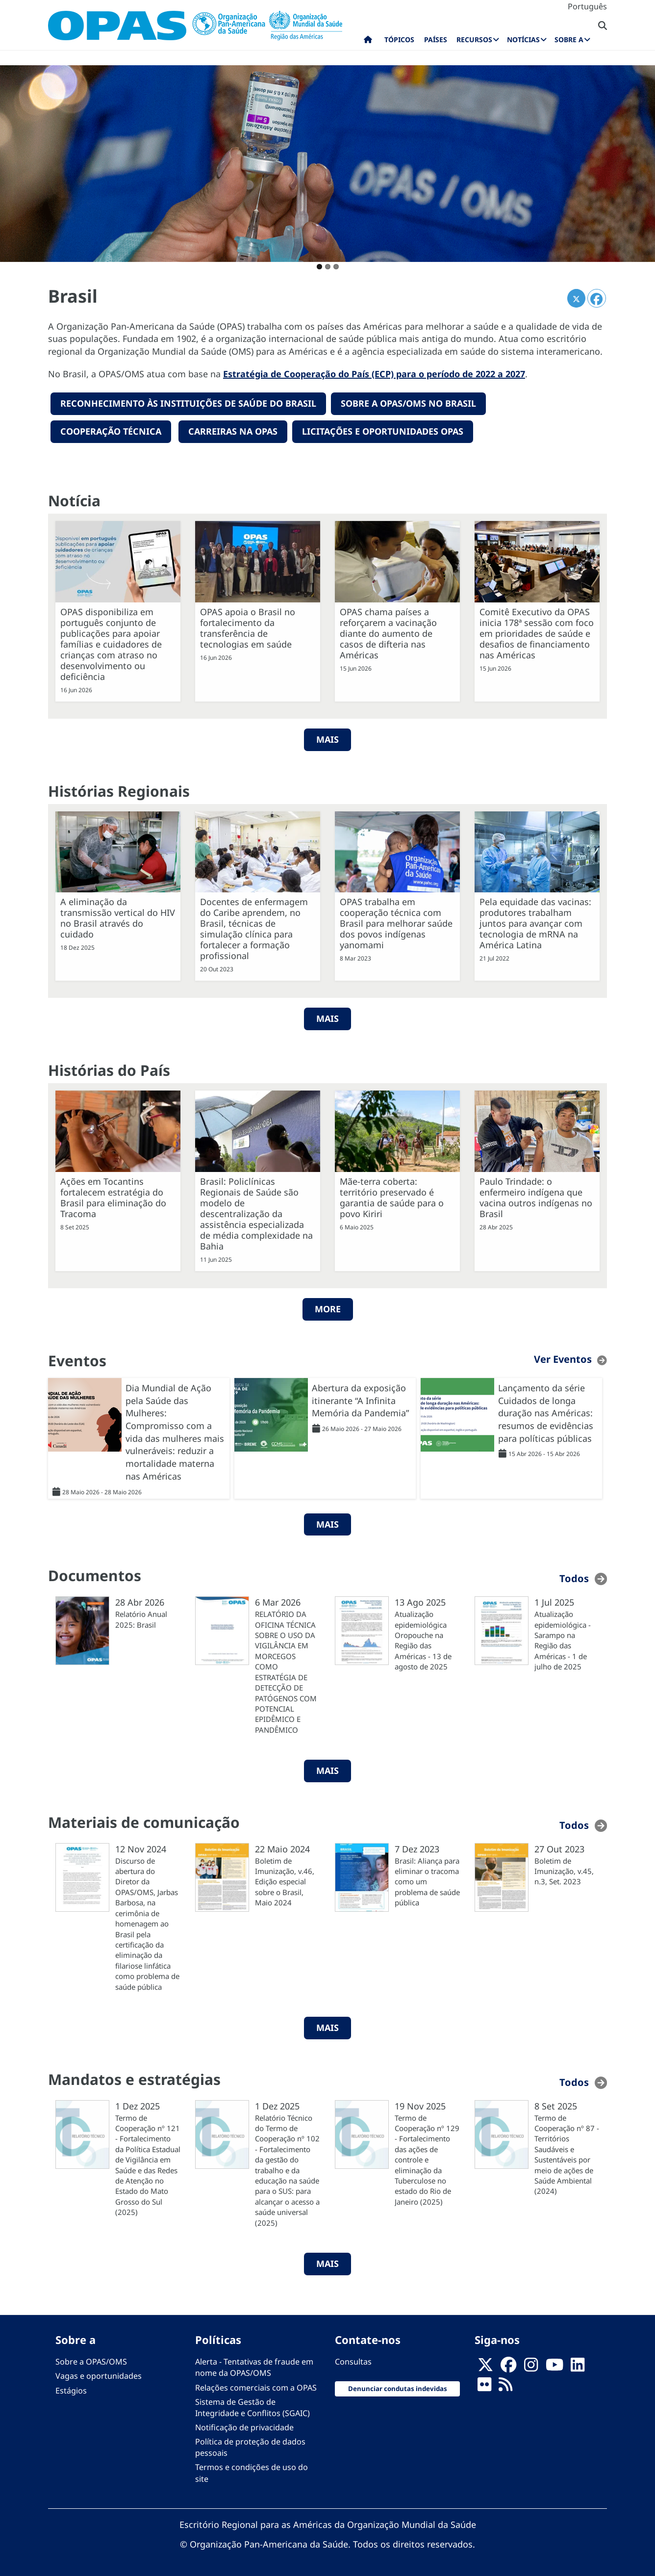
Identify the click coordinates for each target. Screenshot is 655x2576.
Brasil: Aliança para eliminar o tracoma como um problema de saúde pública (427, 1881)
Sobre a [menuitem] (568, 39)
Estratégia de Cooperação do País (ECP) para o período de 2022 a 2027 (374, 374)
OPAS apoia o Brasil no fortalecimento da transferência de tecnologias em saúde (247, 627)
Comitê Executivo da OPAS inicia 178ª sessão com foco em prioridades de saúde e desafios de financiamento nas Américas (536, 632)
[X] (485, 2366)
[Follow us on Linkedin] (577, 2366)
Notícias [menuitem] (523, 39)
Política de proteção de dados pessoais (250, 2447)
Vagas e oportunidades (98, 2375)
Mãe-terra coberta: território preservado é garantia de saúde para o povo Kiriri (392, 1196)
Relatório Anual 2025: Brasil (141, 1619)
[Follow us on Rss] (505, 2386)
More (328, 1308)
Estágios (71, 2389)
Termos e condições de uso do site (251, 2472)
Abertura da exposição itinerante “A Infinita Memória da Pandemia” (360, 1399)
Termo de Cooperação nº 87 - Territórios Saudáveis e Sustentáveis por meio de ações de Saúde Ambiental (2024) (566, 2153)
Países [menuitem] (435, 39)
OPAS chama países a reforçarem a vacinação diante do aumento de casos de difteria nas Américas (388, 632)
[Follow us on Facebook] (508, 2366)
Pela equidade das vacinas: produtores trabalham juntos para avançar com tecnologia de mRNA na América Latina (535, 923)
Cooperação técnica (110, 431)
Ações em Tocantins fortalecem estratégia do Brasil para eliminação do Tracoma (113, 1196)
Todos (574, 1578)
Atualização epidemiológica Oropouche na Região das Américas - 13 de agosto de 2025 (423, 1640)
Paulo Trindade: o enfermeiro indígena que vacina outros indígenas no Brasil (535, 1196)
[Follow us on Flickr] (484, 2386)
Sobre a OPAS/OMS (91, 2361)
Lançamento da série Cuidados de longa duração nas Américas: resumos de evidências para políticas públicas (545, 1412)
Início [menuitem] (368, 42)
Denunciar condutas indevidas (397, 2388)
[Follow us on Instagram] (531, 2366)
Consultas (353, 2361)
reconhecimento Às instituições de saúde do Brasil (188, 403)
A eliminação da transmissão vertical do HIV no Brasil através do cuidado (117, 917)
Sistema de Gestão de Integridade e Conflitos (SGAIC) (252, 2406)
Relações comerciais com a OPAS (256, 2386)
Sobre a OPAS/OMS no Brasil (408, 403)
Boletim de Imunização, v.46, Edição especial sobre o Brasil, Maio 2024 (284, 1881)
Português (587, 6)
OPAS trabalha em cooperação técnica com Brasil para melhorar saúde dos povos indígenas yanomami (396, 923)
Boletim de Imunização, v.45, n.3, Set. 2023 (564, 1870)
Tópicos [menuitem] (399, 39)
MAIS (327, 738)
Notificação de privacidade (244, 2426)
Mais (327, 1018)
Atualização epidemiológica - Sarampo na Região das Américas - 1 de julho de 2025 (562, 1640)
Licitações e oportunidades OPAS (382, 431)
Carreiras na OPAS (232, 431)
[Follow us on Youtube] (554, 2366)
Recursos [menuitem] (474, 39)
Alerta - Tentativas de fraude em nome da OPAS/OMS (254, 2367)
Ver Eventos (563, 1358)
